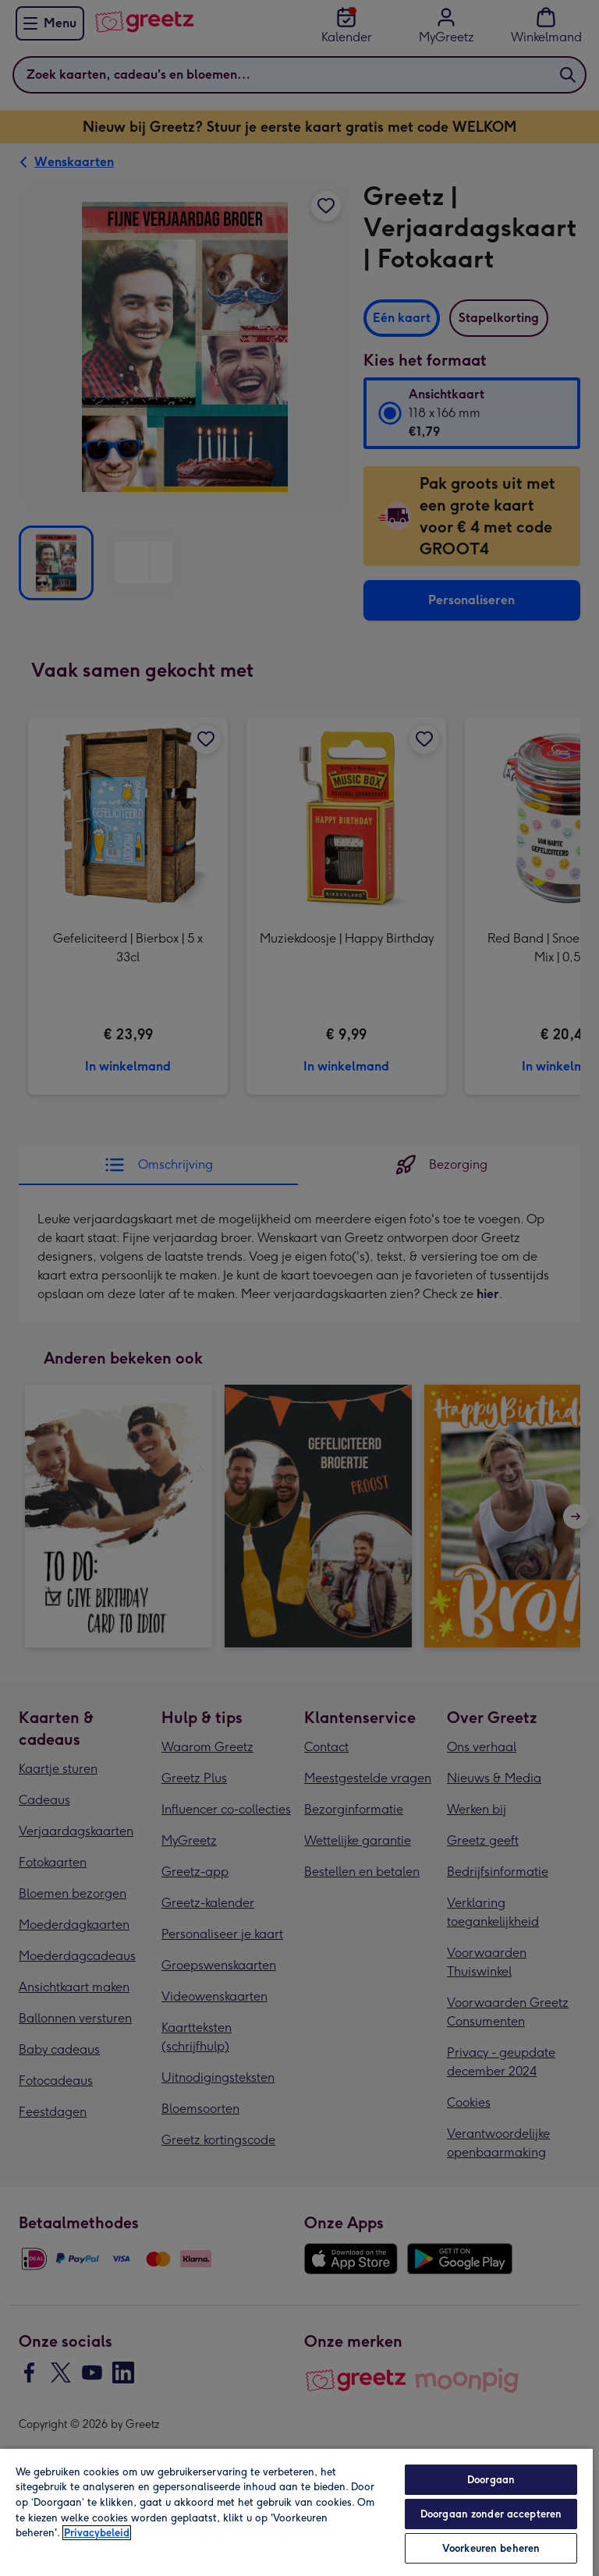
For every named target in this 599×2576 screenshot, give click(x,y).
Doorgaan (491, 2480)
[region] (296, 2511)
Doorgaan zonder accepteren (491, 2514)
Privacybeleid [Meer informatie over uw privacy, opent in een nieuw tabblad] (96, 2533)
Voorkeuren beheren (491, 2548)
